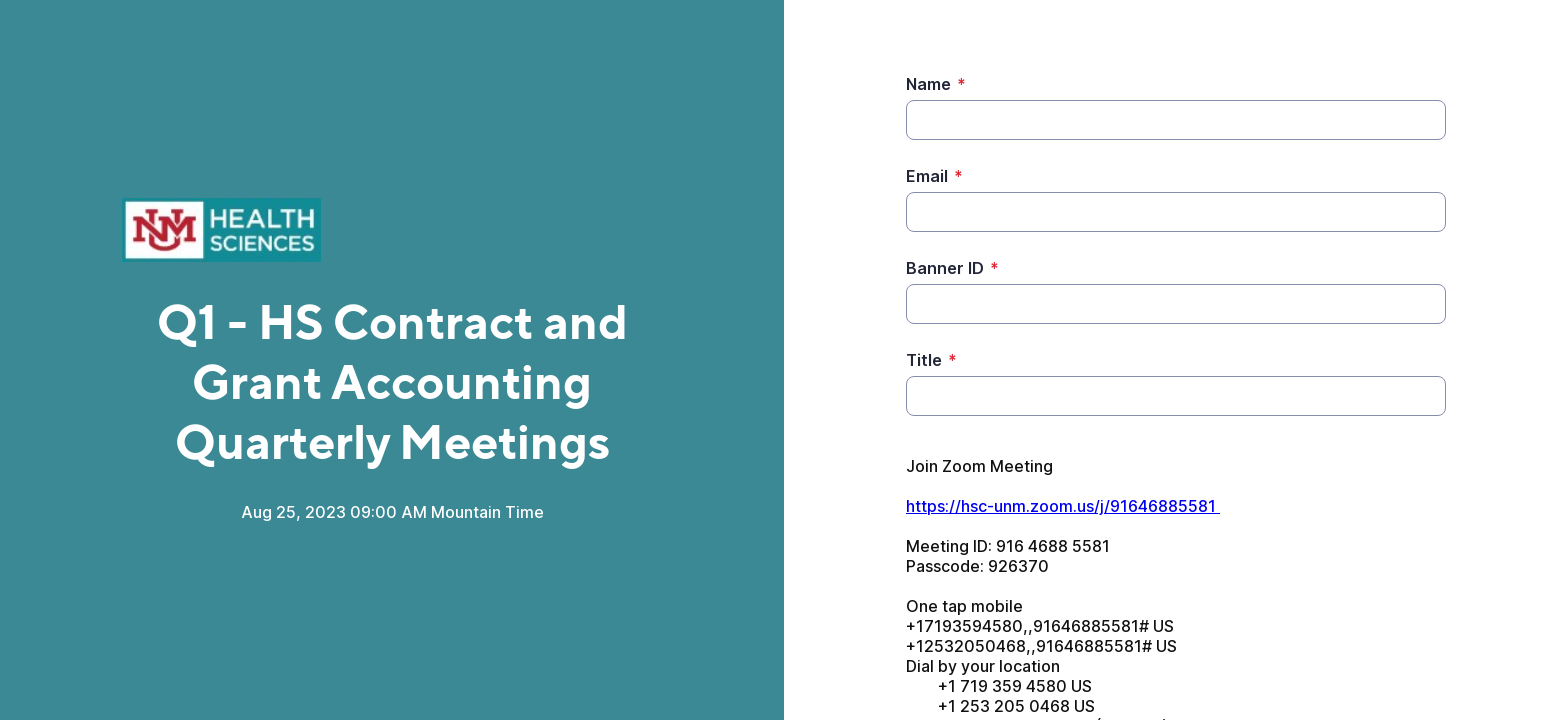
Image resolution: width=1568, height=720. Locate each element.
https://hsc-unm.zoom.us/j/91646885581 (1063, 506)
